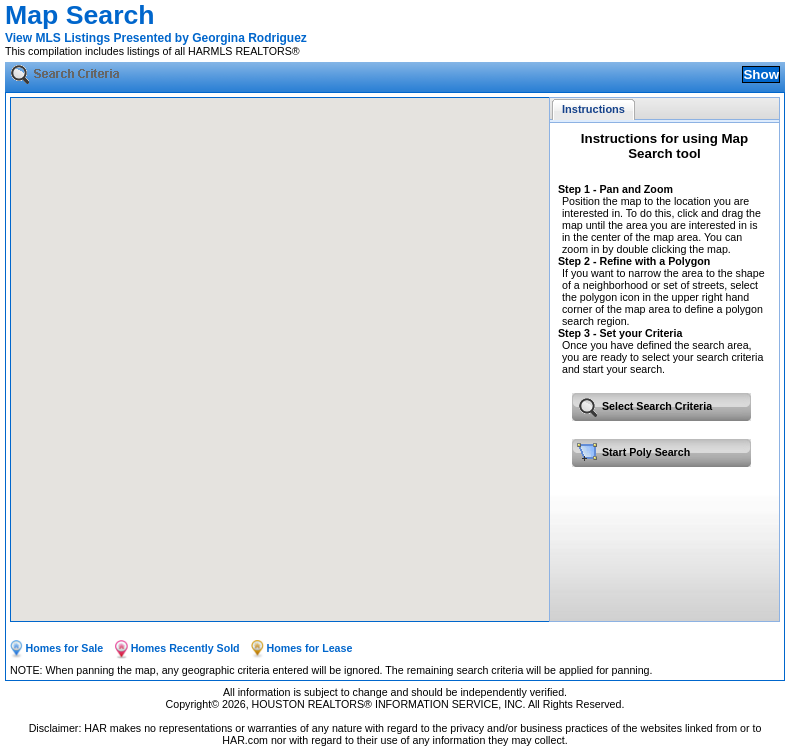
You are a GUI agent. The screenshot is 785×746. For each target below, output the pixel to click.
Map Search (80, 15)
